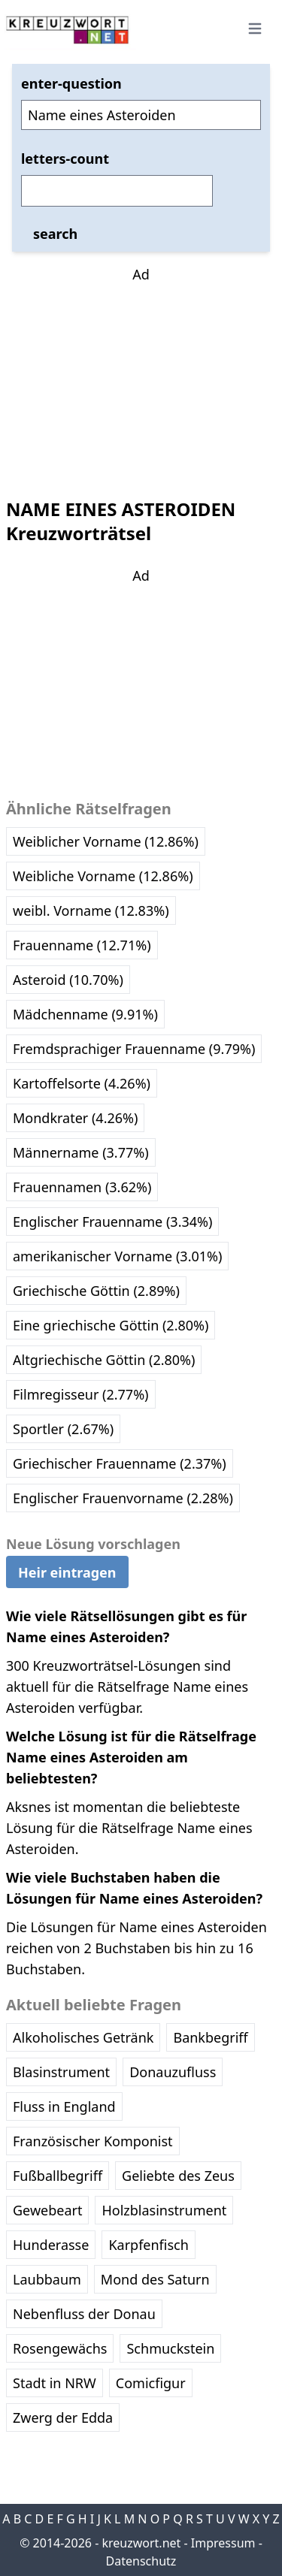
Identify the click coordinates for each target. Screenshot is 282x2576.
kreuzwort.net (141, 2543)
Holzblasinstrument (164, 2210)
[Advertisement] (141, 379)
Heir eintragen (67, 1572)
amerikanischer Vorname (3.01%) (117, 1256)
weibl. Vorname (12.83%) (91, 910)
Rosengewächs (60, 2348)
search (55, 234)
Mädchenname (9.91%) (85, 1014)
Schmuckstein (170, 2348)
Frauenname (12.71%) (82, 945)
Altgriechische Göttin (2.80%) (104, 1360)
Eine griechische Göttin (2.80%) (110, 1325)
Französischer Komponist (93, 2141)
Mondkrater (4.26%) (75, 1118)
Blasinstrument (61, 2072)
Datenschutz (141, 2561)
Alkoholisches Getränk (83, 2037)
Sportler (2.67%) (63, 1429)
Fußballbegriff (57, 2176)
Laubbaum (47, 2279)
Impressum (223, 2543)
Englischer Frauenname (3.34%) (112, 1222)
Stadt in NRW (54, 2383)
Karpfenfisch (148, 2245)
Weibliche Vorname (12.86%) (103, 876)
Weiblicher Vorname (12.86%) (106, 841)
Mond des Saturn (155, 2279)
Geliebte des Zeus (178, 2176)
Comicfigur (151, 2383)
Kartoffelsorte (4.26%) (81, 1083)
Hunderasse (51, 2245)
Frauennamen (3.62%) (82, 1187)
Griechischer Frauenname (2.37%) (119, 1463)
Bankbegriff (210, 2037)
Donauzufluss (172, 2072)
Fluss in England (64, 2106)
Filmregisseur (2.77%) (81, 1394)
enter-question (71, 83)
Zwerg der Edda (63, 2417)
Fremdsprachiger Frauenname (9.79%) (134, 1049)
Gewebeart (47, 2210)
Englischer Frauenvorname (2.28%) (123, 1498)
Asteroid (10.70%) (68, 980)
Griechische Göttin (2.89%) (96, 1291)
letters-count (65, 158)
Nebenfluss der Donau (84, 2314)
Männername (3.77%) (81, 1152)
